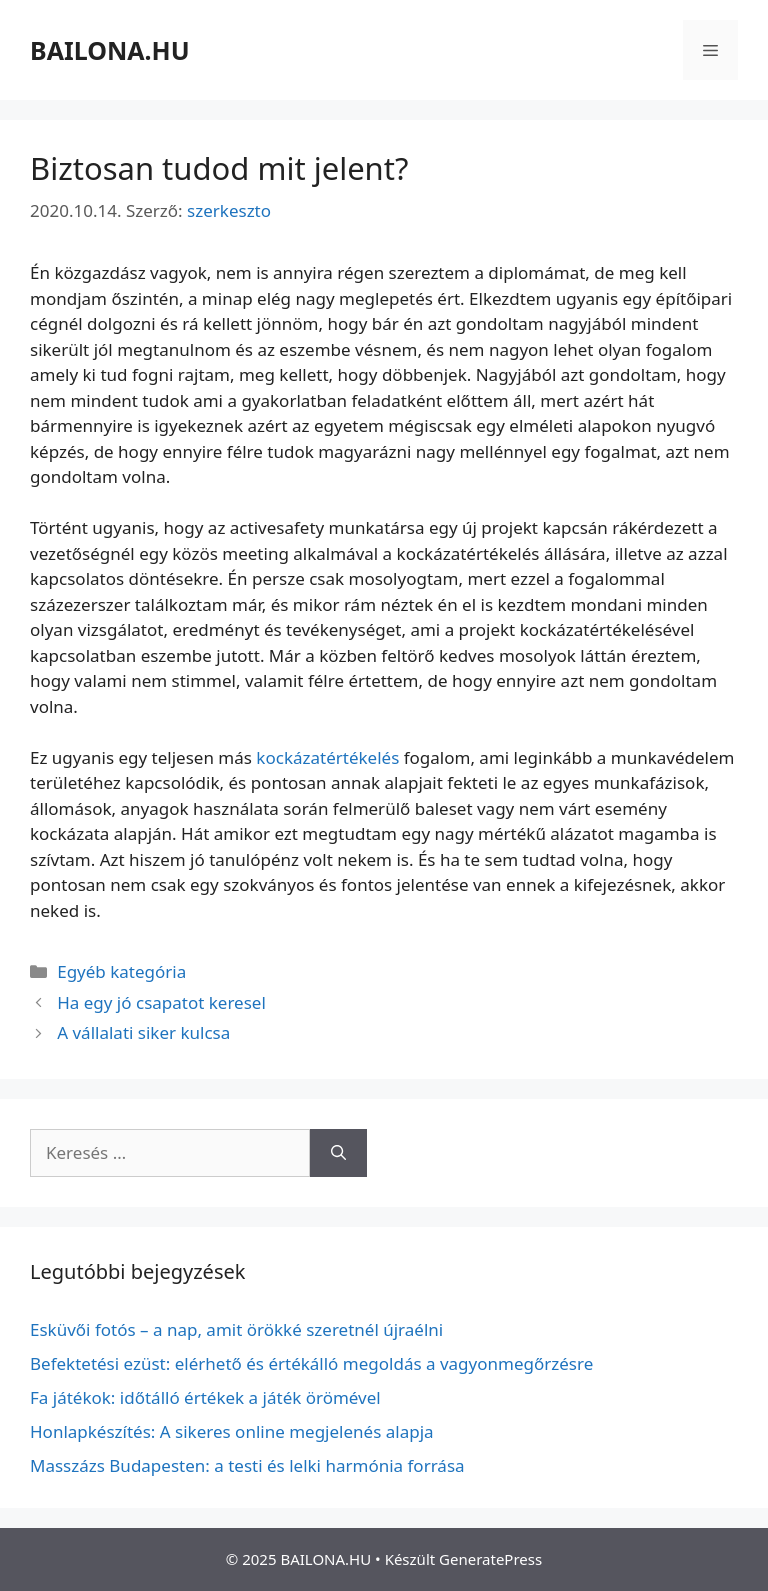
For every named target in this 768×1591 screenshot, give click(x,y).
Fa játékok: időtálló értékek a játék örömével (205, 1397)
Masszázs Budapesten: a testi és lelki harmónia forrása (247, 1465)
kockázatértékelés (327, 757)
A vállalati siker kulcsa (143, 1032)
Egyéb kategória (121, 971)
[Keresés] (338, 1153)
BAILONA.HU (110, 50)
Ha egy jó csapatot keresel (161, 1002)
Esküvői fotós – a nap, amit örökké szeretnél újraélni (236, 1329)
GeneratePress (490, 1559)
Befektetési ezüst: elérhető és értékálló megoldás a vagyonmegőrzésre (311, 1363)
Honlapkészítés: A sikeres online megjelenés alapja (232, 1431)
